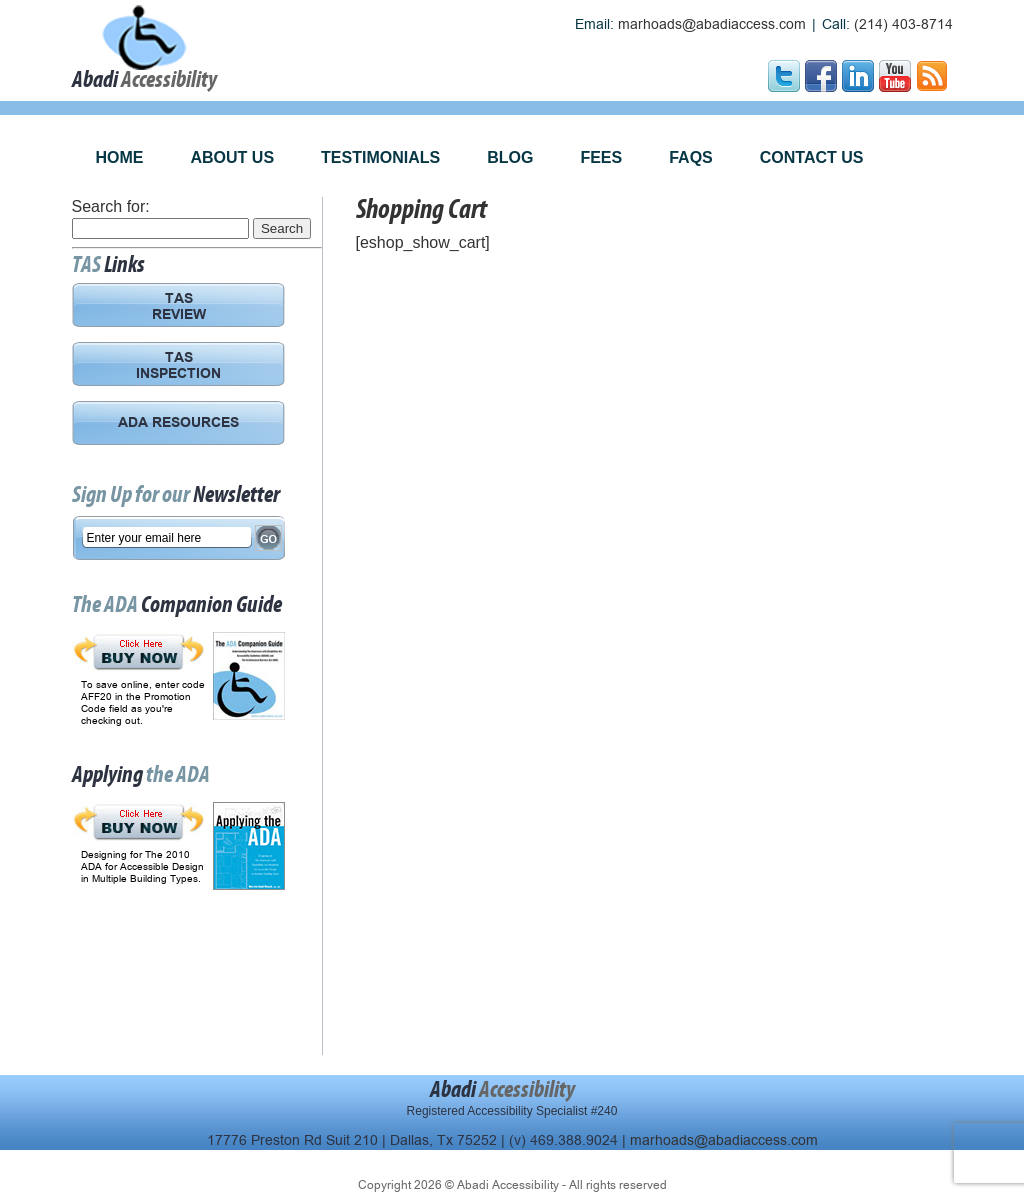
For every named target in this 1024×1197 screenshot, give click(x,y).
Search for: (111, 206)
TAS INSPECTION (178, 367)
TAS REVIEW (179, 308)
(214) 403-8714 (903, 24)
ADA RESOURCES (178, 424)
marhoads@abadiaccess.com (712, 24)
